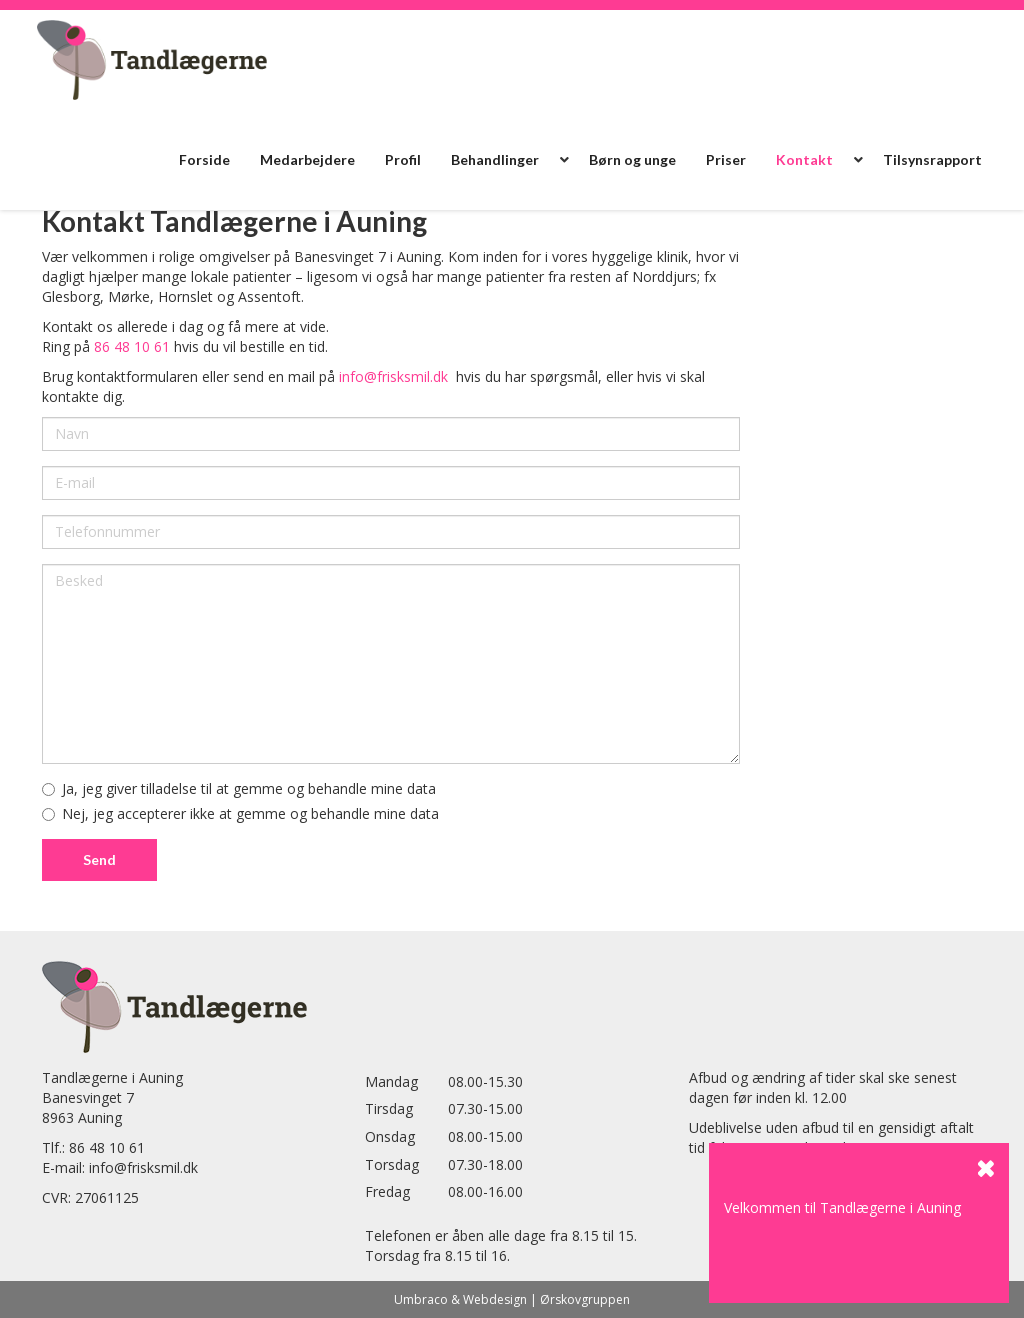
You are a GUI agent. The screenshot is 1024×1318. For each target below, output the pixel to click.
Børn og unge (632, 159)
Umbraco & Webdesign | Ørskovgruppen (512, 1299)
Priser (726, 159)
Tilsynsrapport (932, 159)
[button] (564, 160)
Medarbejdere (307, 159)
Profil (403, 159)
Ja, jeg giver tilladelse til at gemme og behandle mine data (239, 788)
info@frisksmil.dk (393, 376)
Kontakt (804, 159)
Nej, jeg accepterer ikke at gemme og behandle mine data (240, 813)
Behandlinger (495, 159)
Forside (204, 159)
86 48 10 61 (132, 346)
